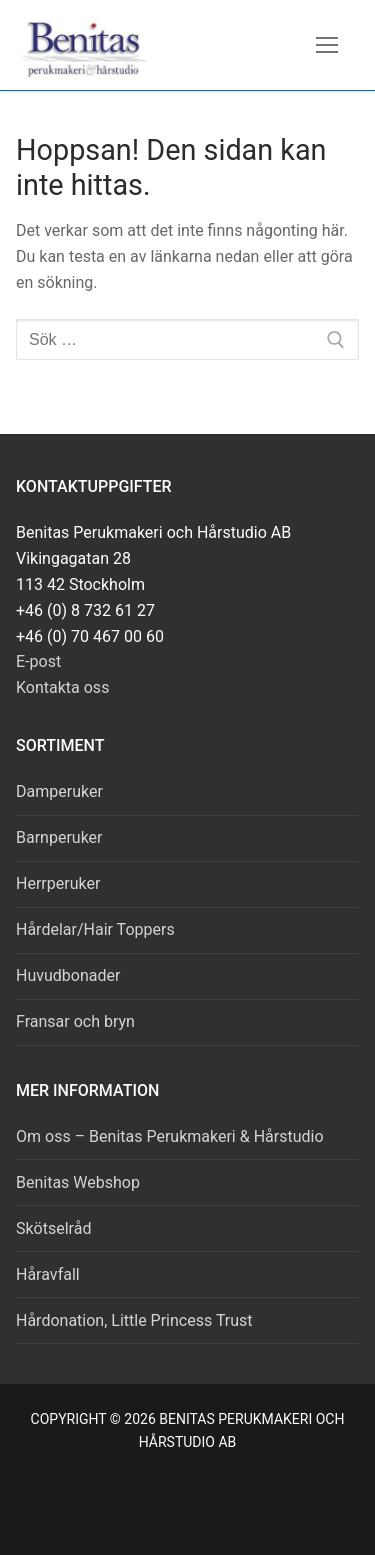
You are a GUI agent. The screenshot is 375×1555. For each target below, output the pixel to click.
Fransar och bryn (75, 1021)
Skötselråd (53, 1228)
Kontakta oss (62, 687)
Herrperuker (58, 883)
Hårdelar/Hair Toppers (95, 929)
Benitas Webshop (78, 1182)
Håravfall (48, 1274)
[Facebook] (165, 1508)
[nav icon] (327, 45)
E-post (38, 661)
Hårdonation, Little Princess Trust (134, 1320)
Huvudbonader (68, 975)
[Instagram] (210, 1508)
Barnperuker (59, 837)
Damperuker (59, 791)
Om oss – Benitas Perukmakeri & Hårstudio (170, 1136)
